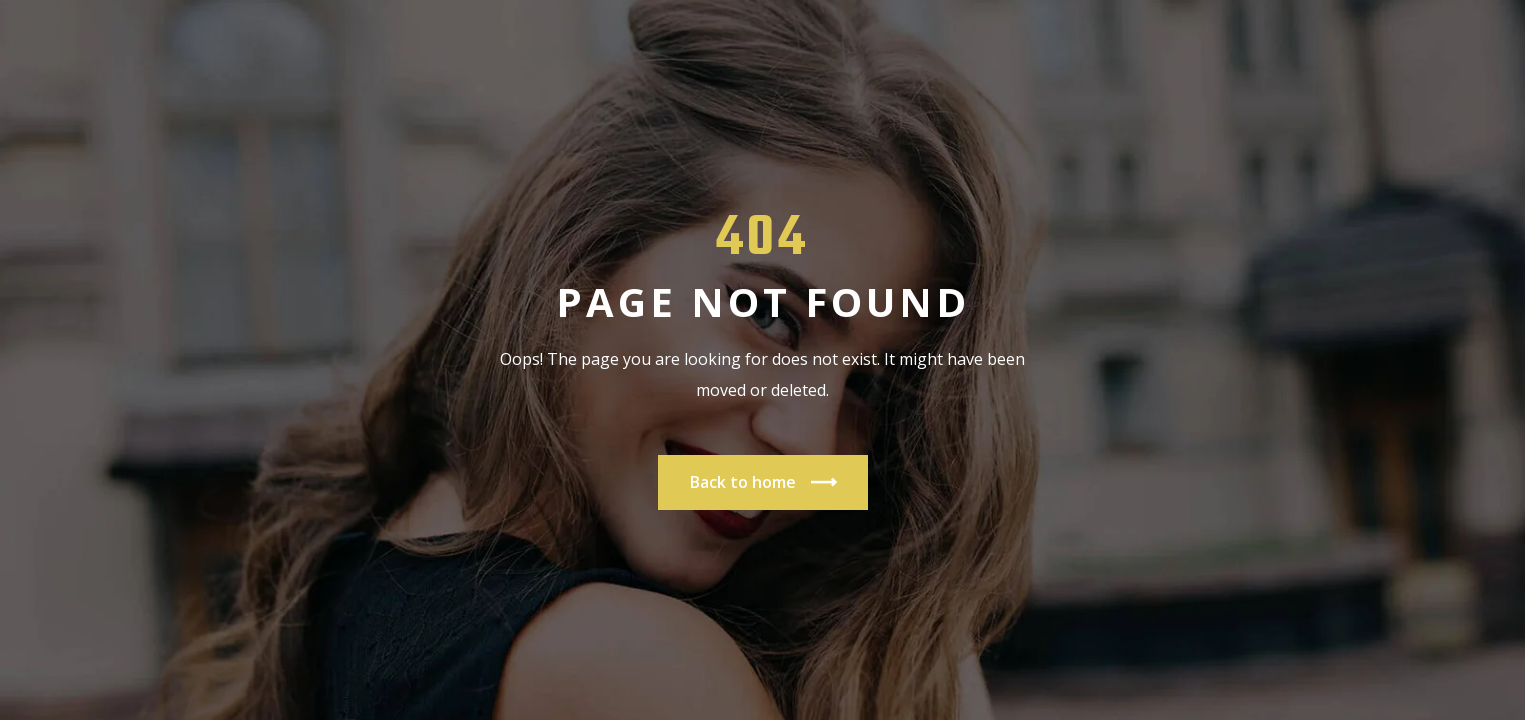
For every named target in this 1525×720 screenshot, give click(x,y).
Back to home (763, 482)
